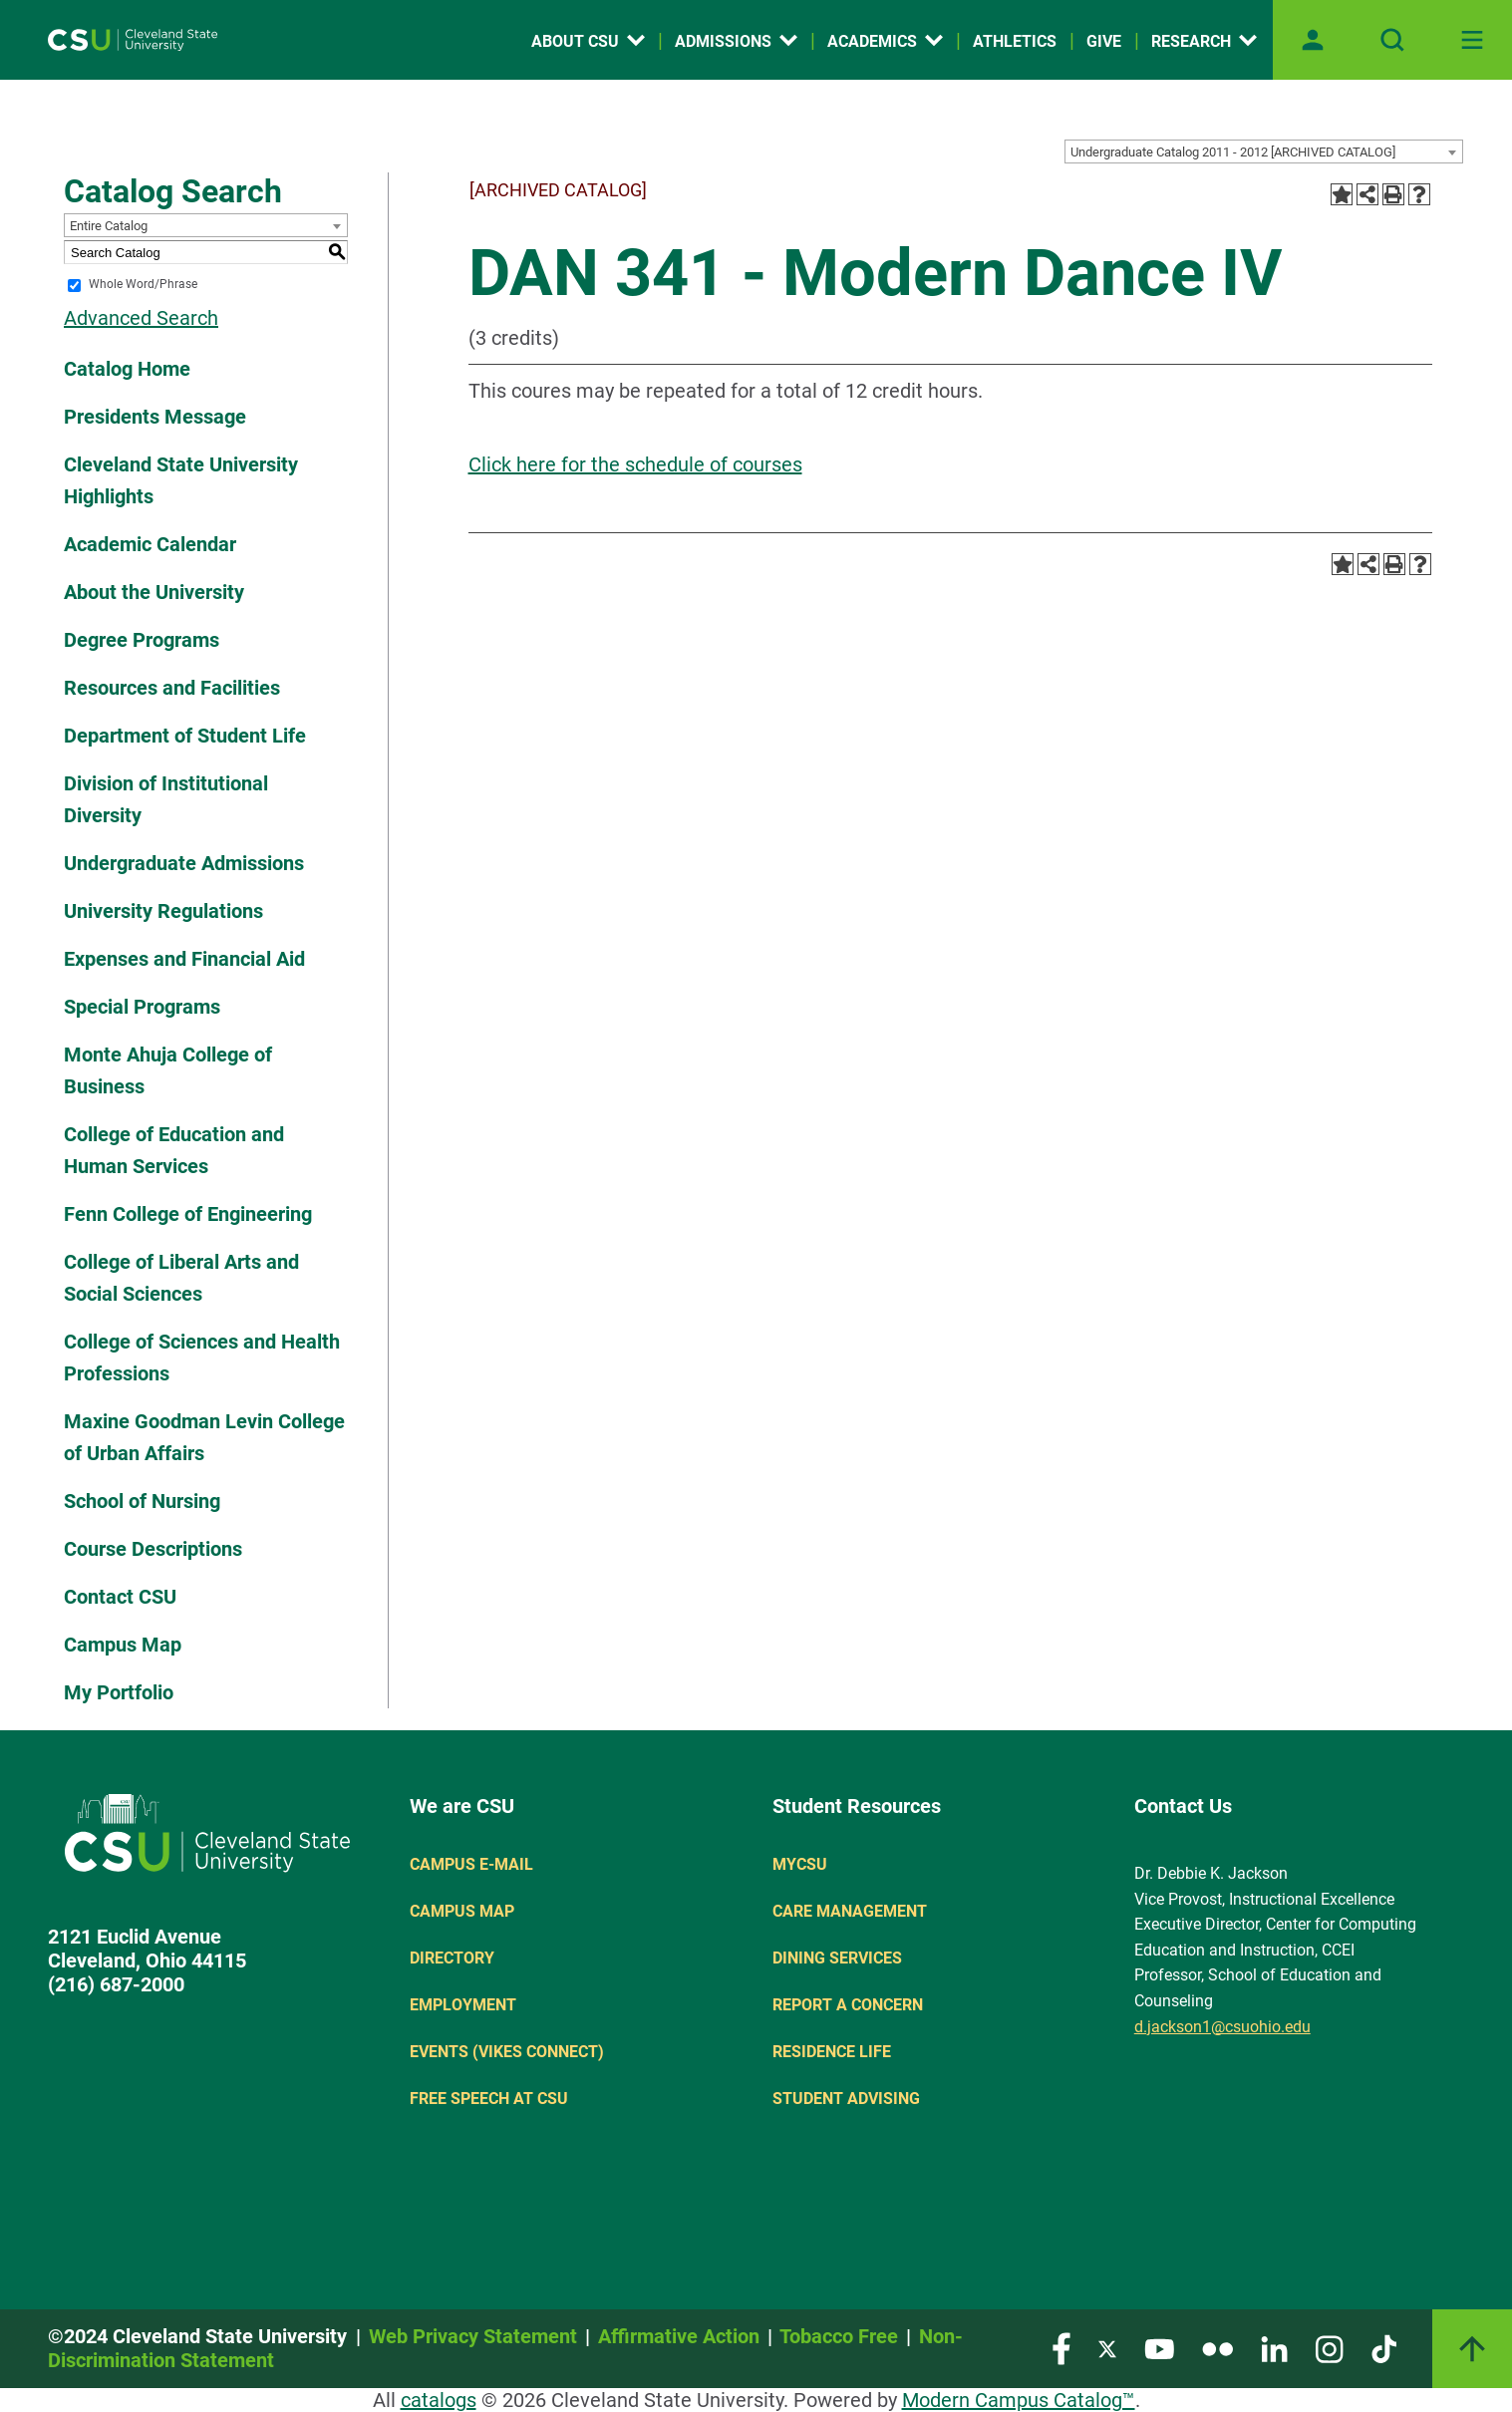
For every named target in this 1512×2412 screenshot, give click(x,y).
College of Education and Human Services (174, 1150)
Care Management (849, 1911)
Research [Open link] (1204, 41)
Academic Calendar (150, 544)
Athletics (1015, 41)
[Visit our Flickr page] (1217, 2347)
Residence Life (831, 2051)
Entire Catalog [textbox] (109, 225)
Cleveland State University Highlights (181, 480)
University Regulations (163, 911)
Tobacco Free (838, 2336)
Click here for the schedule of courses (635, 464)
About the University (154, 592)
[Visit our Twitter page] (1107, 2347)
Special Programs (142, 1007)
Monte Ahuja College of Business (168, 1070)
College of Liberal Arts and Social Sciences (181, 1278)
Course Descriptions (153, 1549)
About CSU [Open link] (588, 41)
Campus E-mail (471, 1864)
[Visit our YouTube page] (1159, 2347)
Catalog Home (127, 369)
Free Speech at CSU (489, 2098)
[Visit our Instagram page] (1330, 2347)
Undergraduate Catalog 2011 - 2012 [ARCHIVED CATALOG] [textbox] (1232, 152)
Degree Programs (141, 640)
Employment (463, 2004)
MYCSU (799, 1864)
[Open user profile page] (1313, 40)
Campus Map (122, 1645)
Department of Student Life (185, 736)
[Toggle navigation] (1472, 40)
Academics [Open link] (885, 41)
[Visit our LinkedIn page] (1274, 2347)
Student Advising (846, 2098)
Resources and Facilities (172, 688)
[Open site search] (1392, 40)
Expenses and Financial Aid (184, 959)
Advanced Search (141, 318)
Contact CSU (120, 1597)
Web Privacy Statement (473, 2336)
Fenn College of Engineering (188, 1214)
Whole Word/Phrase (143, 285)
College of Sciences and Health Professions (202, 1357)
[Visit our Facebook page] (1061, 2347)
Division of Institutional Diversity (166, 799)
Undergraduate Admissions (184, 863)
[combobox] (1263, 151)
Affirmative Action (678, 2336)
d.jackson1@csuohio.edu (1222, 2026)
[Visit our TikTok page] (1383, 2347)
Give (1103, 41)
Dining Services (837, 1958)
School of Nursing (142, 1501)
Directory (452, 1958)
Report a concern (847, 2004)
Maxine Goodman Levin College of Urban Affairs (204, 1437)
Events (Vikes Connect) (507, 2051)
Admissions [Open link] (736, 41)
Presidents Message (155, 417)
